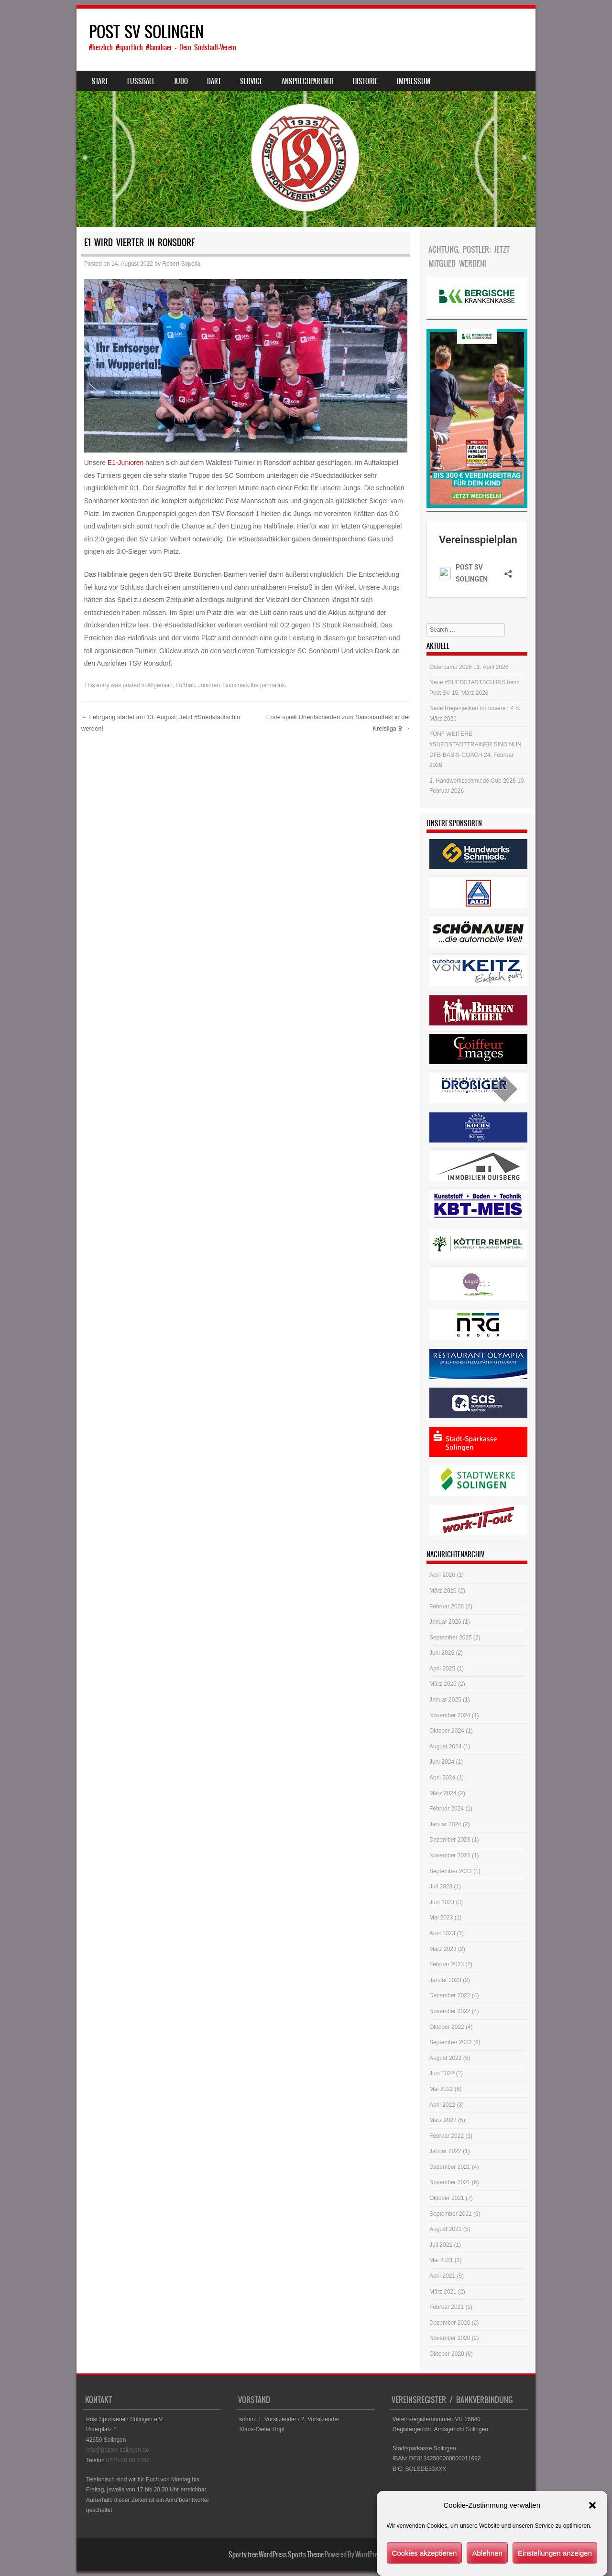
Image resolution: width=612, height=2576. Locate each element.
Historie (365, 81)
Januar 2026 (445, 1621)
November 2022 (449, 2011)
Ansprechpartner (308, 81)
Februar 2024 (446, 1808)
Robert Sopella (181, 263)
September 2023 (450, 1871)
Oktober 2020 (446, 2353)
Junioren (209, 685)
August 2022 (445, 2058)
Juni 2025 (441, 1652)
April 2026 (442, 1575)
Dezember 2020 (449, 2322)
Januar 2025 (445, 1699)
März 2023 (443, 1949)
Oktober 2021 (446, 2198)
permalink (272, 685)
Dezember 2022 (449, 1995)
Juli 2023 (440, 1886)
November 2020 (449, 2338)
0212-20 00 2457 (128, 2460)
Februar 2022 (446, 2136)
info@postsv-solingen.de (117, 2450)
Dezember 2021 (449, 2167)
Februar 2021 (446, 2307)
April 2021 (442, 2276)
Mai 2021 (441, 2260)
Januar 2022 (445, 2151)
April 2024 (442, 1777)
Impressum (413, 81)
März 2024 (443, 1793)
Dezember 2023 (449, 1839)
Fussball (141, 81)
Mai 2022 (441, 2089)
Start (100, 81)
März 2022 (443, 2120)
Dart (214, 81)
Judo (181, 81)
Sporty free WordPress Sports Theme (276, 2554)
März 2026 (443, 1590)
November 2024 (449, 1715)
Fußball (185, 685)
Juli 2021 (440, 2245)
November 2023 (449, 1855)
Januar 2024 (445, 1824)
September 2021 (450, 2213)
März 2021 (443, 2291)
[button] (592, 2531)
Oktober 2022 (446, 2027)
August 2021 (445, 2229)
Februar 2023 (446, 1964)
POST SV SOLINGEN (146, 31)
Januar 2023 (445, 1980)
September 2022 (450, 2042)
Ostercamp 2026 (450, 667)
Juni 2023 (441, 1902)
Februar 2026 (446, 1606)
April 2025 (442, 1668)
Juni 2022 (441, 2073)
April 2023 (442, 1933)
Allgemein (160, 685)
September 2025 (450, 1637)
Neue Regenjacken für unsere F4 (471, 708)
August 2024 (445, 1746)
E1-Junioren (126, 462)
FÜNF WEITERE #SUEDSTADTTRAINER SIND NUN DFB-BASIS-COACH (475, 744)
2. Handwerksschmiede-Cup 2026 (472, 780)
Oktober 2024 (446, 1730)
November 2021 (449, 2182)
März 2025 (443, 1684)
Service (251, 81)
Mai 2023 (441, 1917)
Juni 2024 (441, 1761)
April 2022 (442, 2105)
